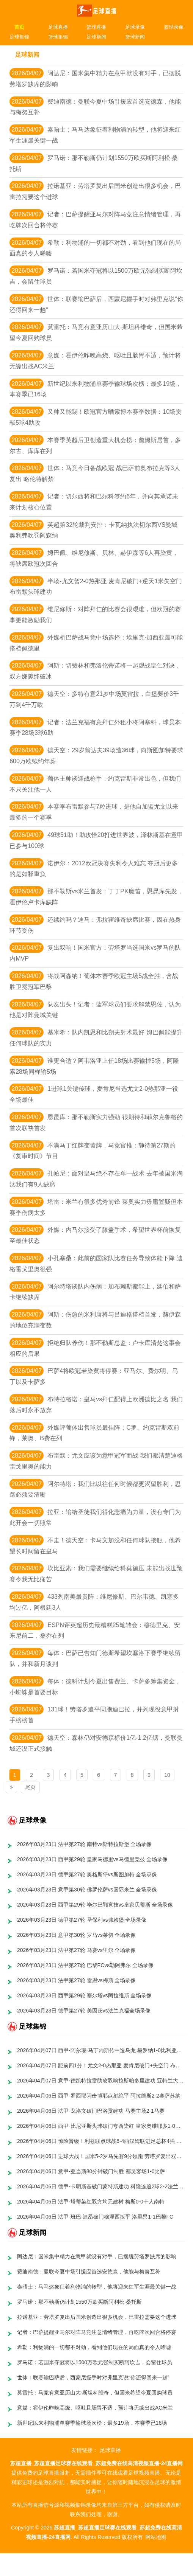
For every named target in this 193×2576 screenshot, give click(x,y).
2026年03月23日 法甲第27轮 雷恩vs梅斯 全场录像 (76, 1980)
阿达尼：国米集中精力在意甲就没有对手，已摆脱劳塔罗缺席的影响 (96, 2256)
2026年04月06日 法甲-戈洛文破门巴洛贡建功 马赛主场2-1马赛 (91, 2111)
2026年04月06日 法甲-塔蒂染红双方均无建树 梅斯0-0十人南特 (91, 2202)
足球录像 (135, 27)
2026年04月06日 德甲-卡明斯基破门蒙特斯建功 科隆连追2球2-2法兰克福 (100, 2186)
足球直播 (58, 27)
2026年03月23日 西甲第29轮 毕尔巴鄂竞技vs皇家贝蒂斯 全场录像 (95, 1905)
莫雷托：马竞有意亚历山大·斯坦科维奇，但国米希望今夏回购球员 (95, 2393)
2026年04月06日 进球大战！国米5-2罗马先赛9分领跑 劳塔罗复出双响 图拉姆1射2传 (100, 2156)
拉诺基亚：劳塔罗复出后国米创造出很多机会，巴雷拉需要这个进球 (96, 2317)
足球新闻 (96, 37)
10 (167, 1775)
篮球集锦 (58, 37)
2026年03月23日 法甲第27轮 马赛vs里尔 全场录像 (76, 1950)
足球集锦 (19, 37)
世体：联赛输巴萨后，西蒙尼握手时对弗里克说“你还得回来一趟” (93, 2377)
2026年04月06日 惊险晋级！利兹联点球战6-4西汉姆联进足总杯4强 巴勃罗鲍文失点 (100, 2141)
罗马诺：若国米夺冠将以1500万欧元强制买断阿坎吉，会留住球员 (94, 2362)
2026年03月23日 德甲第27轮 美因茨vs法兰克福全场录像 (84, 2011)
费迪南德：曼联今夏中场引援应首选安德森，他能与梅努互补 (88, 2272)
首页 (19, 27)
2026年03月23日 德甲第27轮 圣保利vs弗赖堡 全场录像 (82, 1920)
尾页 (30, 1787)
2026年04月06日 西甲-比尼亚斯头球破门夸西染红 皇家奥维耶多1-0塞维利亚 (100, 2126)
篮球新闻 (135, 37)
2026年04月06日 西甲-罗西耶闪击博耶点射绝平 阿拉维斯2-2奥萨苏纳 (98, 2096)
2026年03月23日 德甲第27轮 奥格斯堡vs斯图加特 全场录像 (87, 1874)
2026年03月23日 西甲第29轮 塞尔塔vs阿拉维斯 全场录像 (84, 1995)
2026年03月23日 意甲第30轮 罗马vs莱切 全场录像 (76, 1935)
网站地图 (155, 2537)
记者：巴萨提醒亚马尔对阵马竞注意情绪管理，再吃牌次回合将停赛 (96, 2332)
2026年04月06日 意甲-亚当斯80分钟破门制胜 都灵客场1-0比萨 (91, 2171)
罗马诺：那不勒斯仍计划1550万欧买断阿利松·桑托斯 (79, 2302)
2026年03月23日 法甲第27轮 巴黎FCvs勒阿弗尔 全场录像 (85, 1965)
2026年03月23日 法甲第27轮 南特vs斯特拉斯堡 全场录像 (84, 1844)
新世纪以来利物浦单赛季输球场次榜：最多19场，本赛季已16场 (92, 2423)
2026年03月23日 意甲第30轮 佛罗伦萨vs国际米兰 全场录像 (87, 1890)
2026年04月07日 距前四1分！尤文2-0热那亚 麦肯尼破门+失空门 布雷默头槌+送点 (100, 2065)
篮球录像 (174, 27)
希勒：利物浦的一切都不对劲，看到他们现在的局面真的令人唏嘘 (94, 2347)
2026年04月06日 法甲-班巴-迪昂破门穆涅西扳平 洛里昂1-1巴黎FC (95, 2217)
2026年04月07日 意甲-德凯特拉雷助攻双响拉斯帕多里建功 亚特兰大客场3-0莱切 (100, 2081)
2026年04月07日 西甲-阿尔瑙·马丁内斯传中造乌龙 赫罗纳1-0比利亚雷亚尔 (100, 2050)
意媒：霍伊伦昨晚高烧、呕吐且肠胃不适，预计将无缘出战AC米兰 (95, 2408)
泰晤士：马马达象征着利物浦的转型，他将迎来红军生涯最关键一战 (96, 2287)
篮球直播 (96, 27)
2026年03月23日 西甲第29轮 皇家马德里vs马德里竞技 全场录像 (92, 1859)
